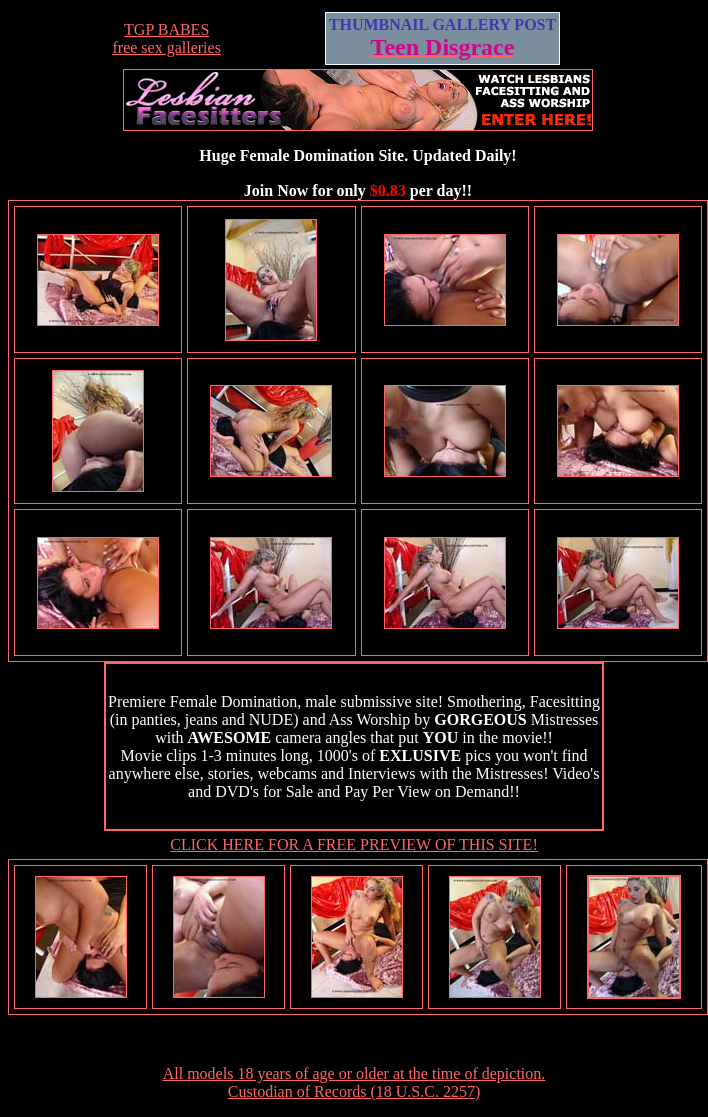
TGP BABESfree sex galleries (166, 38)
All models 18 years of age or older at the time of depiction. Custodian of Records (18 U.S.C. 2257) (354, 1082)
